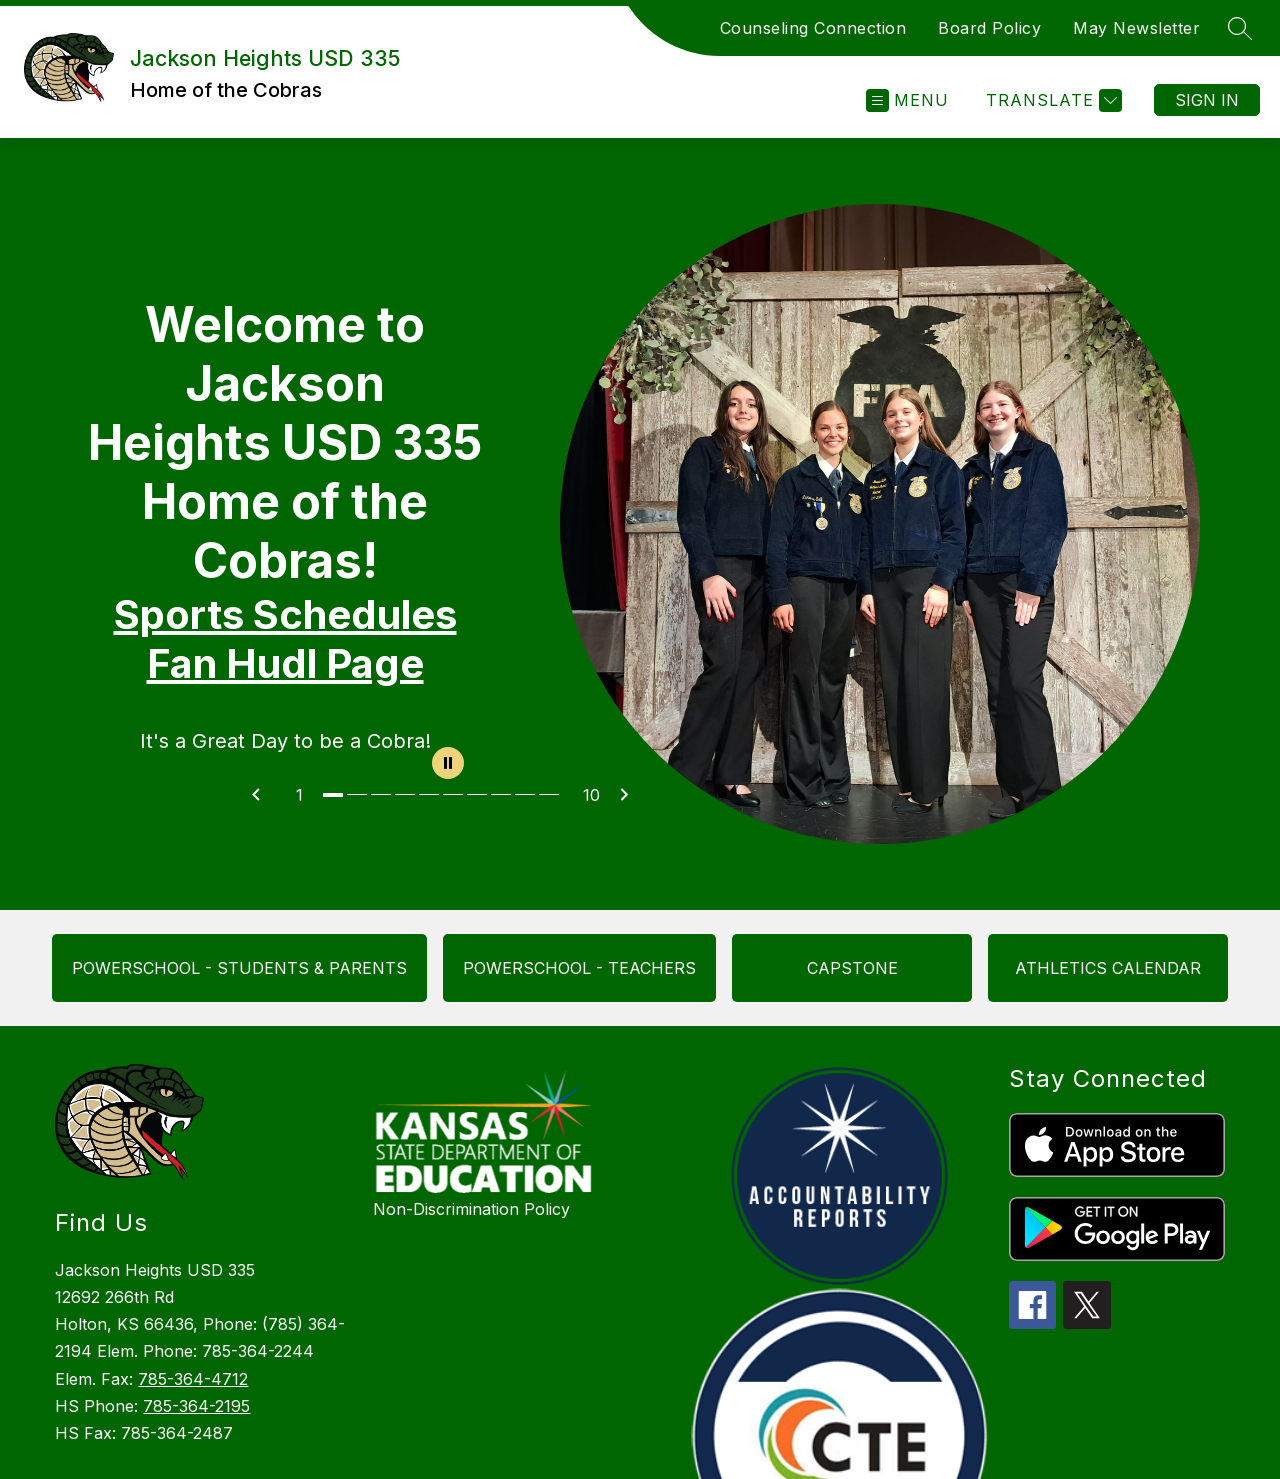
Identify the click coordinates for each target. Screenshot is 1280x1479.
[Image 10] (551, 795)
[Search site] (1240, 28)
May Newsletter (1136, 28)
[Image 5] (431, 795)
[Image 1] (335, 795)
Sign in (1207, 100)
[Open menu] (907, 100)
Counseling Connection (813, 28)
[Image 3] (383, 795)
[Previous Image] (264, 795)
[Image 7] (479, 795)
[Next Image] (632, 795)
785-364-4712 (193, 1379)
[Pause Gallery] (448, 765)
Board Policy (989, 28)
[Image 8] (503, 795)
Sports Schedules (285, 614)
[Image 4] (407, 795)
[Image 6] (455, 795)
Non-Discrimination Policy (471, 1209)
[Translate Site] (1051, 100)
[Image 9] (527, 795)
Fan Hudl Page (285, 663)
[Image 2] (359, 795)
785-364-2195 (196, 1406)
